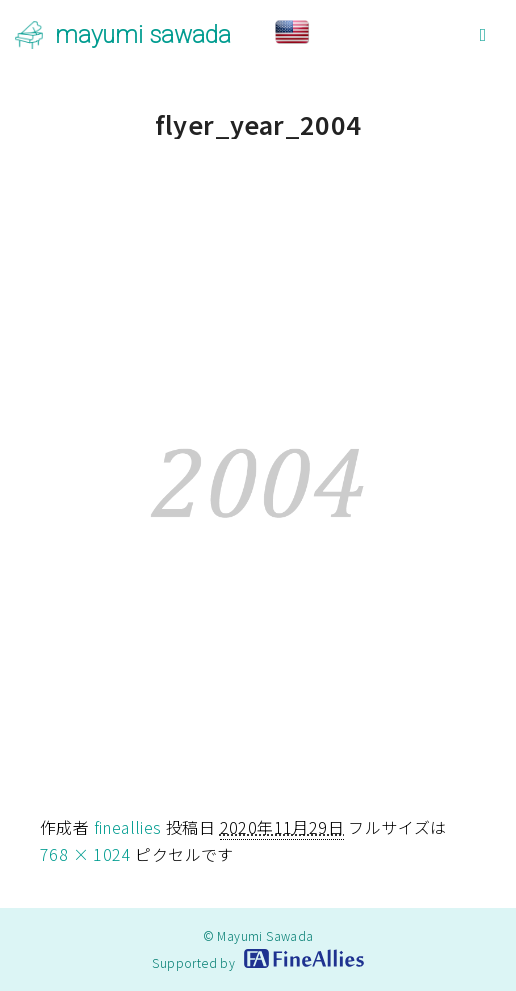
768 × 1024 (85, 854)
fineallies (128, 827)
